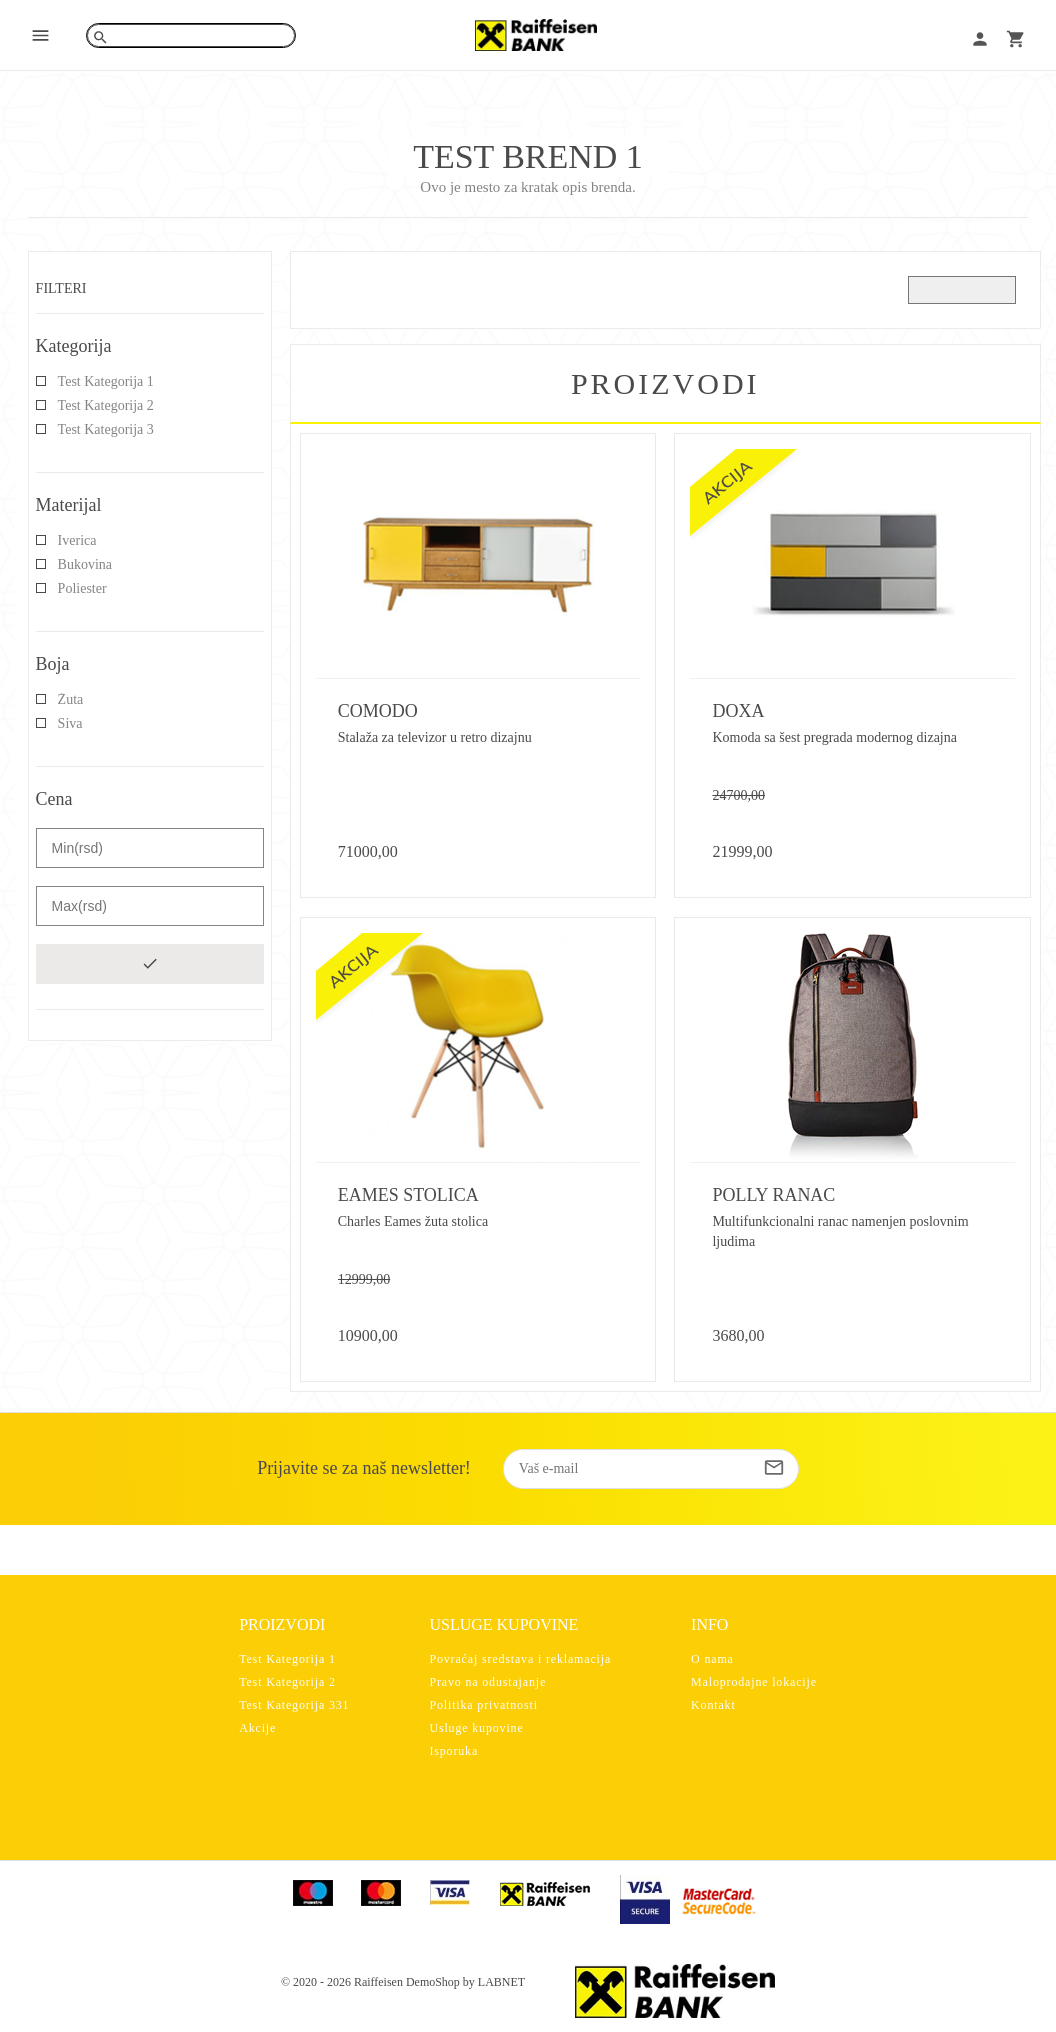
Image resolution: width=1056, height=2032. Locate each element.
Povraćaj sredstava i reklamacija (520, 1659)
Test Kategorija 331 (294, 1705)
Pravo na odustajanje (487, 1682)
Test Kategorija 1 (106, 381)
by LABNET (494, 1982)
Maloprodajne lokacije (754, 1682)
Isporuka (453, 1751)
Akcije (257, 1728)
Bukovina (85, 564)
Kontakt (713, 1705)
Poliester (82, 588)
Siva (70, 723)
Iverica (77, 540)
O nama (712, 1659)
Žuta (71, 699)
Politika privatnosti (483, 1705)
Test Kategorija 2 (106, 405)
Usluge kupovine (476, 1728)
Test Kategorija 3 (106, 429)
